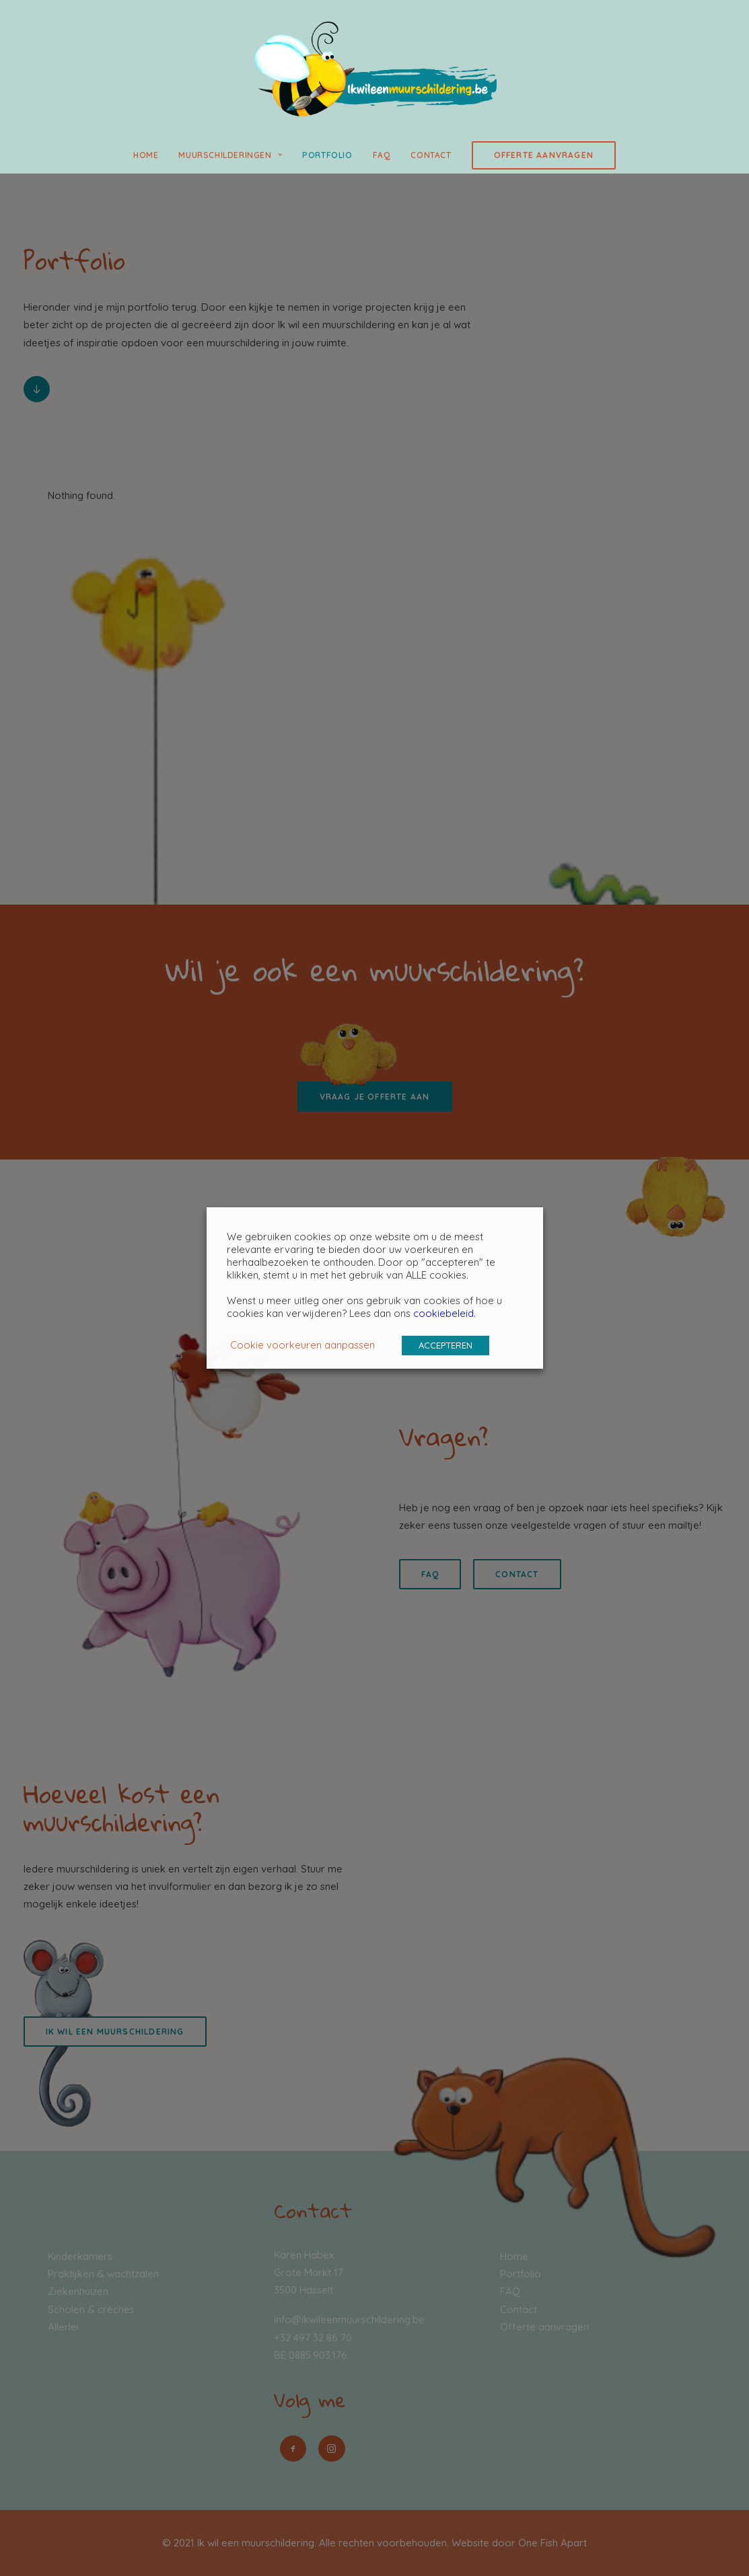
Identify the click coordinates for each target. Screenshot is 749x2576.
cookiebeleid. (444, 1313)
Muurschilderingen (230, 155)
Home (145, 155)
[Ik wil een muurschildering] (374, 68)
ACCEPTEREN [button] (445, 1345)
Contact (431, 155)
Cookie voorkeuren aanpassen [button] (302, 1344)
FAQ (382, 155)
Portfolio (327, 155)
